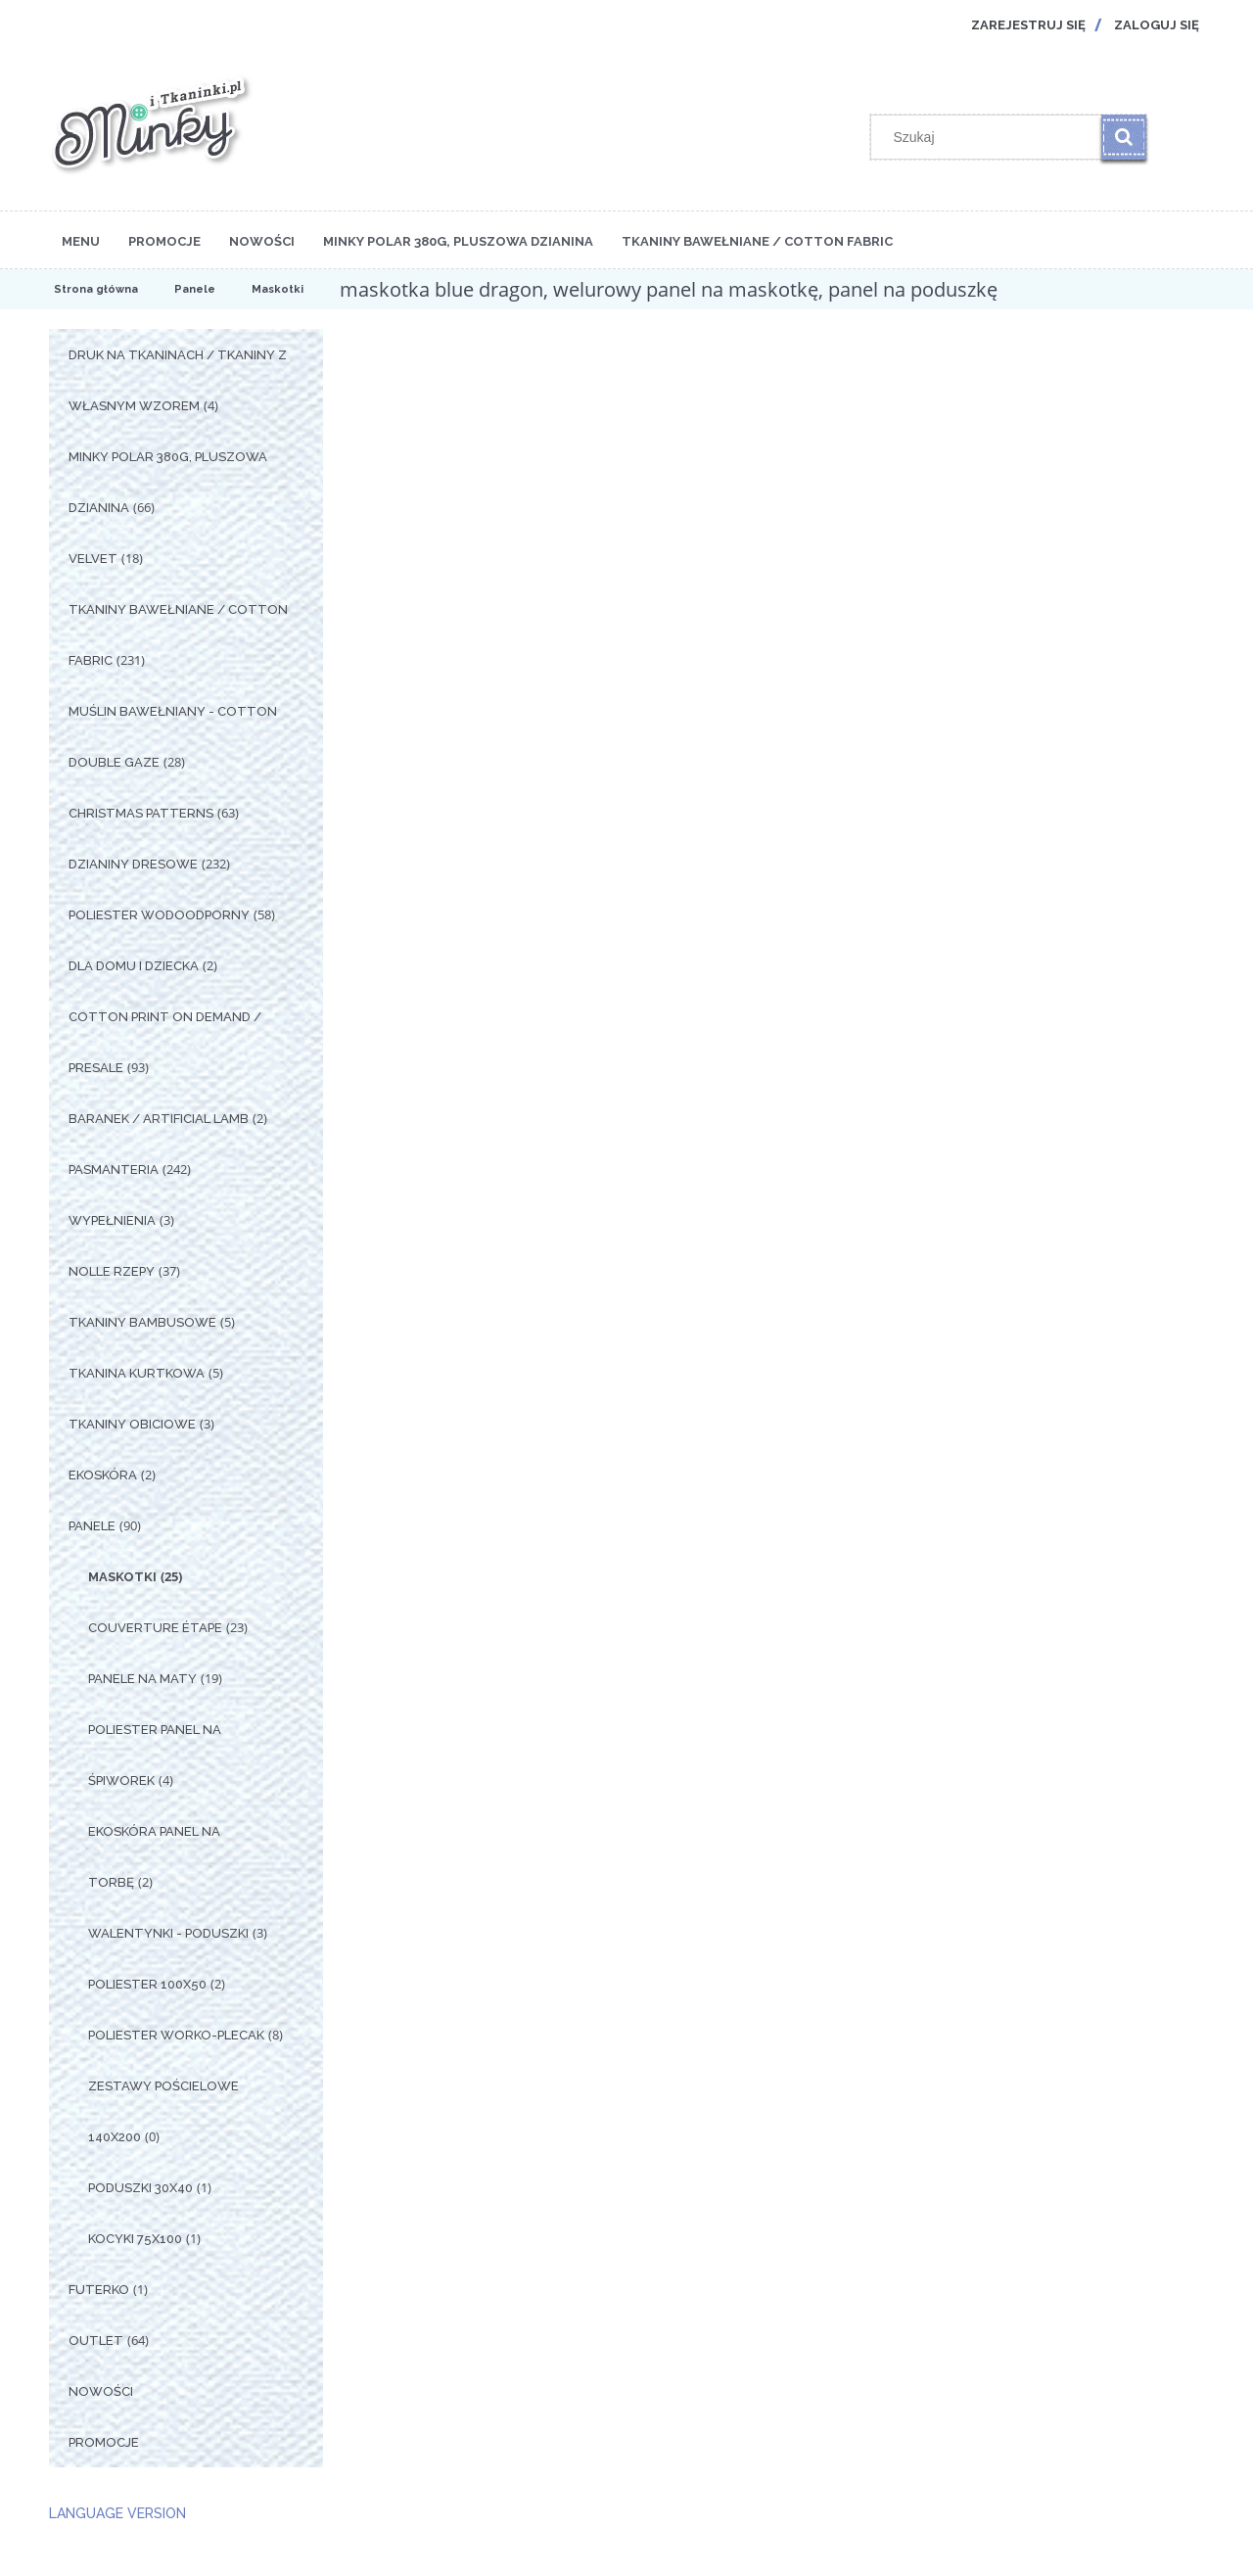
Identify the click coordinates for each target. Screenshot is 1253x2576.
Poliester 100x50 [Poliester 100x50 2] (147, 1984)
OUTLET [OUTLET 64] (96, 2340)
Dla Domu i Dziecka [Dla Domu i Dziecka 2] (134, 966)
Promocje (104, 2442)
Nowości (101, 2391)
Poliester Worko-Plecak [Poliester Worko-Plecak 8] (176, 2035)
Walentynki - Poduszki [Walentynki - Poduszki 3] (168, 1933)
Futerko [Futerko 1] (99, 2289)
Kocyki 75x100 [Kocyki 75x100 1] (135, 2238)
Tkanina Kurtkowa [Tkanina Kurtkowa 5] (137, 1373)
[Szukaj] (1123, 137)
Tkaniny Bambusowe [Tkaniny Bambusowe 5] (142, 1322)
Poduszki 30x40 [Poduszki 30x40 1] (140, 2187)
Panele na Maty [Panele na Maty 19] (142, 1678)
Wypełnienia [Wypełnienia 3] (112, 1220)
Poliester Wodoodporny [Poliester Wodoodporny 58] (159, 915)
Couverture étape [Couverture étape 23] (155, 1627)
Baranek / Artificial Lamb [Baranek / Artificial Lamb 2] (159, 1118)
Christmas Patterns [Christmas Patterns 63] (141, 813)
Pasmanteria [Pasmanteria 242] (114, 1169)
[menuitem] (81, 239)
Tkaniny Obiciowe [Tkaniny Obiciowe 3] (132, 1424)
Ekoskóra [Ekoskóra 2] (103, 1475)
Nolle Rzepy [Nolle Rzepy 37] (112, 1271)
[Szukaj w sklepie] (990, 137)
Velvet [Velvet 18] (93, 558)
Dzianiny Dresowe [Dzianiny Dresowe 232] (133, 864)
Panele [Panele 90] (92, 1526)
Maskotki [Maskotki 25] (122, 1576)
